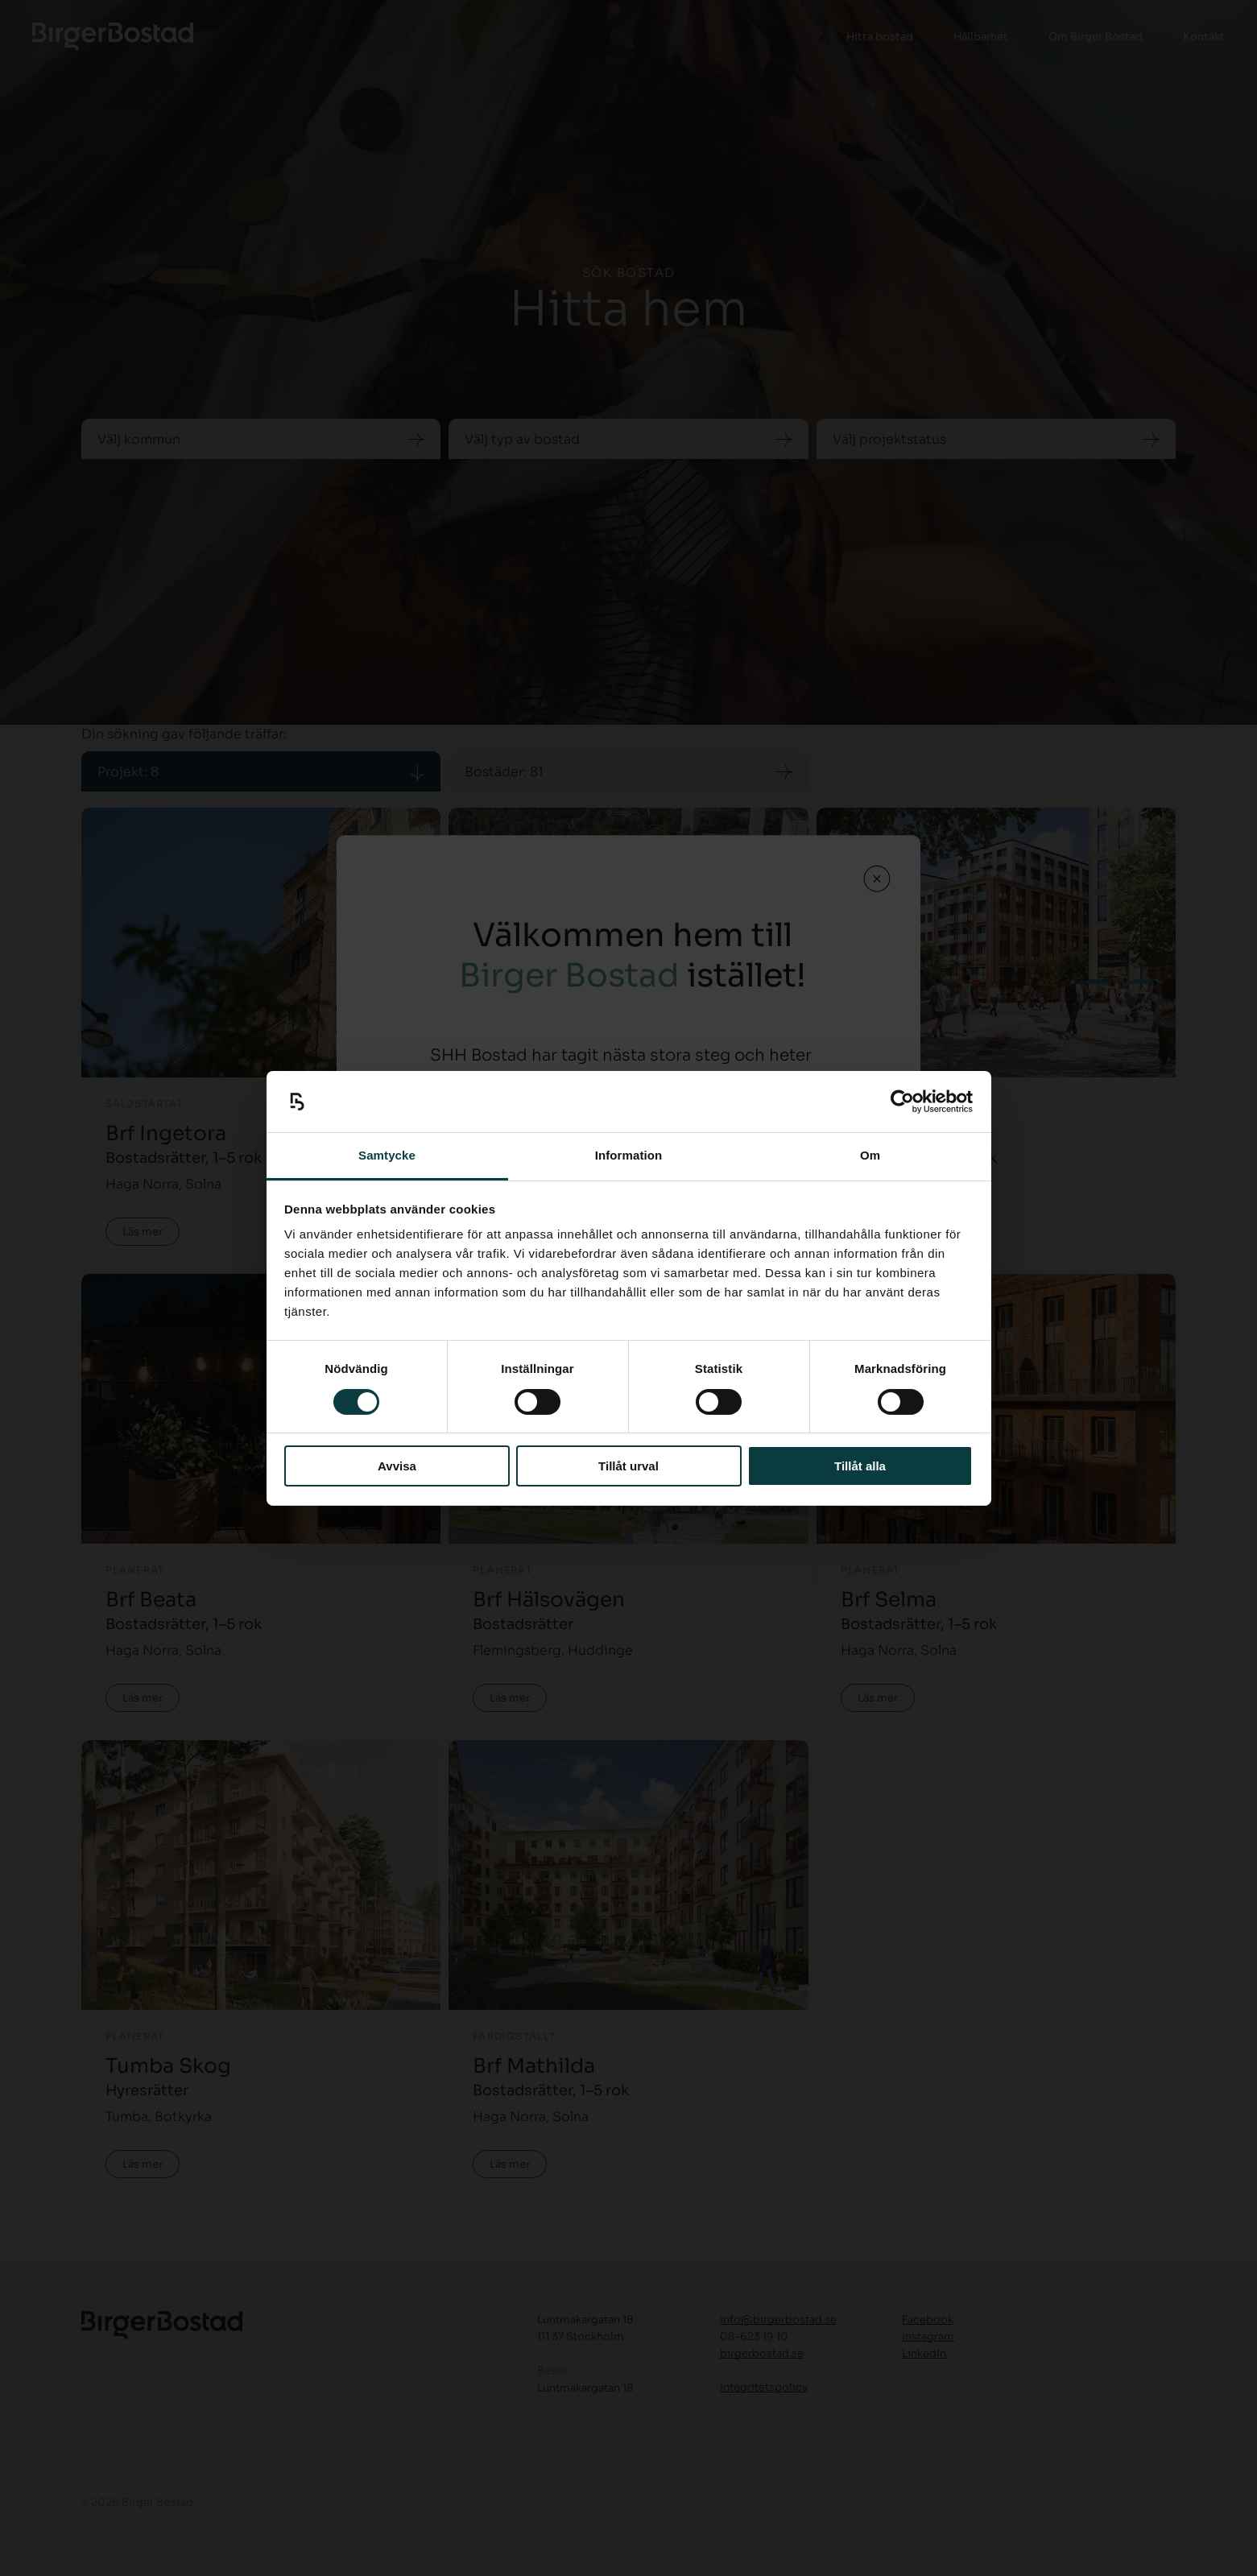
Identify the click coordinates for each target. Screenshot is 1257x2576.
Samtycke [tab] (387, 1155)
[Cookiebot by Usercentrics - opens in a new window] (902, 1102)
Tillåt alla (860, 1466)
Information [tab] (629, 1155)
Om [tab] (870, 1155)
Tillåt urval (628, 1466)
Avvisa (397, 1466)
